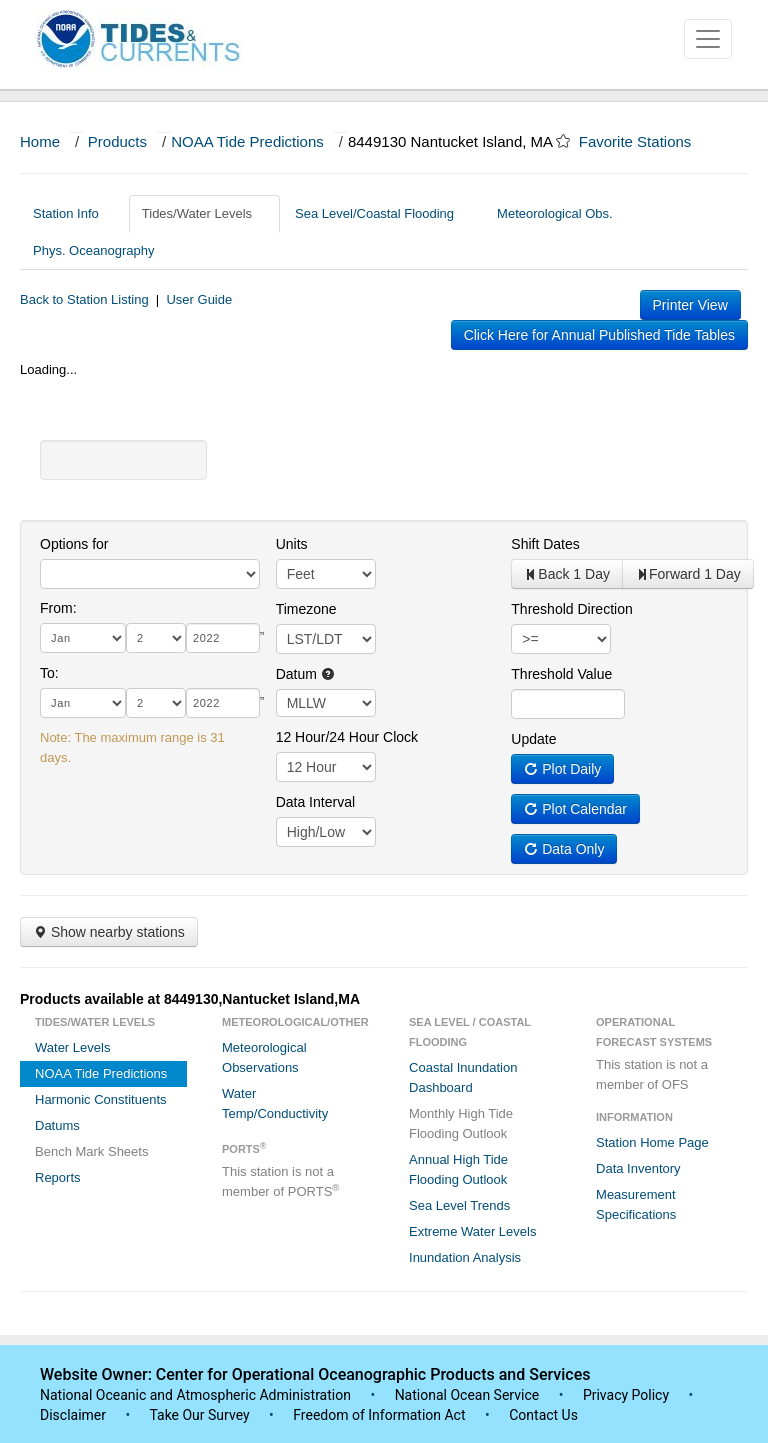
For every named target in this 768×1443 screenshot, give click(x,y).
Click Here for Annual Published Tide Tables (599, 335)
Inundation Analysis (465, 1257)
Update (533, 739)
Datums (57, 1125)
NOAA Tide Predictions (247, 141)
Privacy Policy (626, 1395)
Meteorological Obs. (555, 213)
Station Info (73, 213)
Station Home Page (652, 1142)
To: (49, 673)
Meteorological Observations (264, 1057)
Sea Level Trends (459, 1205)
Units (292, 544)
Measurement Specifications (636, 1204)
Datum (305, 674)
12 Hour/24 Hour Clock (347, 737)
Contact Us (543, 1415)
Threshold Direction (571, 609)
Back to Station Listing (84, 299)
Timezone (306, 609)
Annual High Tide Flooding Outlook (458, 1169)
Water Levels (72, 1047)
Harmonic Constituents (101, 1099)
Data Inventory (638, 1168)
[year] (223, 638)
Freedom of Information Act (379, 1415)
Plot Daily (562, 769)
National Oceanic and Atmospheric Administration (195, 1395)
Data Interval (315, 802)
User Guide (199, 299)
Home (40, 141)
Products (117, 141)
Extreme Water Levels (472, 1231)
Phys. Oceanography (93, 250)
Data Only (564, 849)
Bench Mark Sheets (91, 1151)
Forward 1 (688, 574)
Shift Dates (545, 544)
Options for (74, 544)
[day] (156, 638)
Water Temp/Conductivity (275, 1103)
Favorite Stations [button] (645, 141)
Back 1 (567, 574)
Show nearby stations (109, 932)
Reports (58, 1177)
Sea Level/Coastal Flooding (382, 213)
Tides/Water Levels (204, 213)
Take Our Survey (201, 1415)
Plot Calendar (575, 809)
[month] (83, 638)
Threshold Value (561, 674)
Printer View (690, 305)
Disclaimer (73, 1415)
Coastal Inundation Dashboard (463, 1077)
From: (58, 608)
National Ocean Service (467, 1395)
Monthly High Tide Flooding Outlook (461, 1123)
